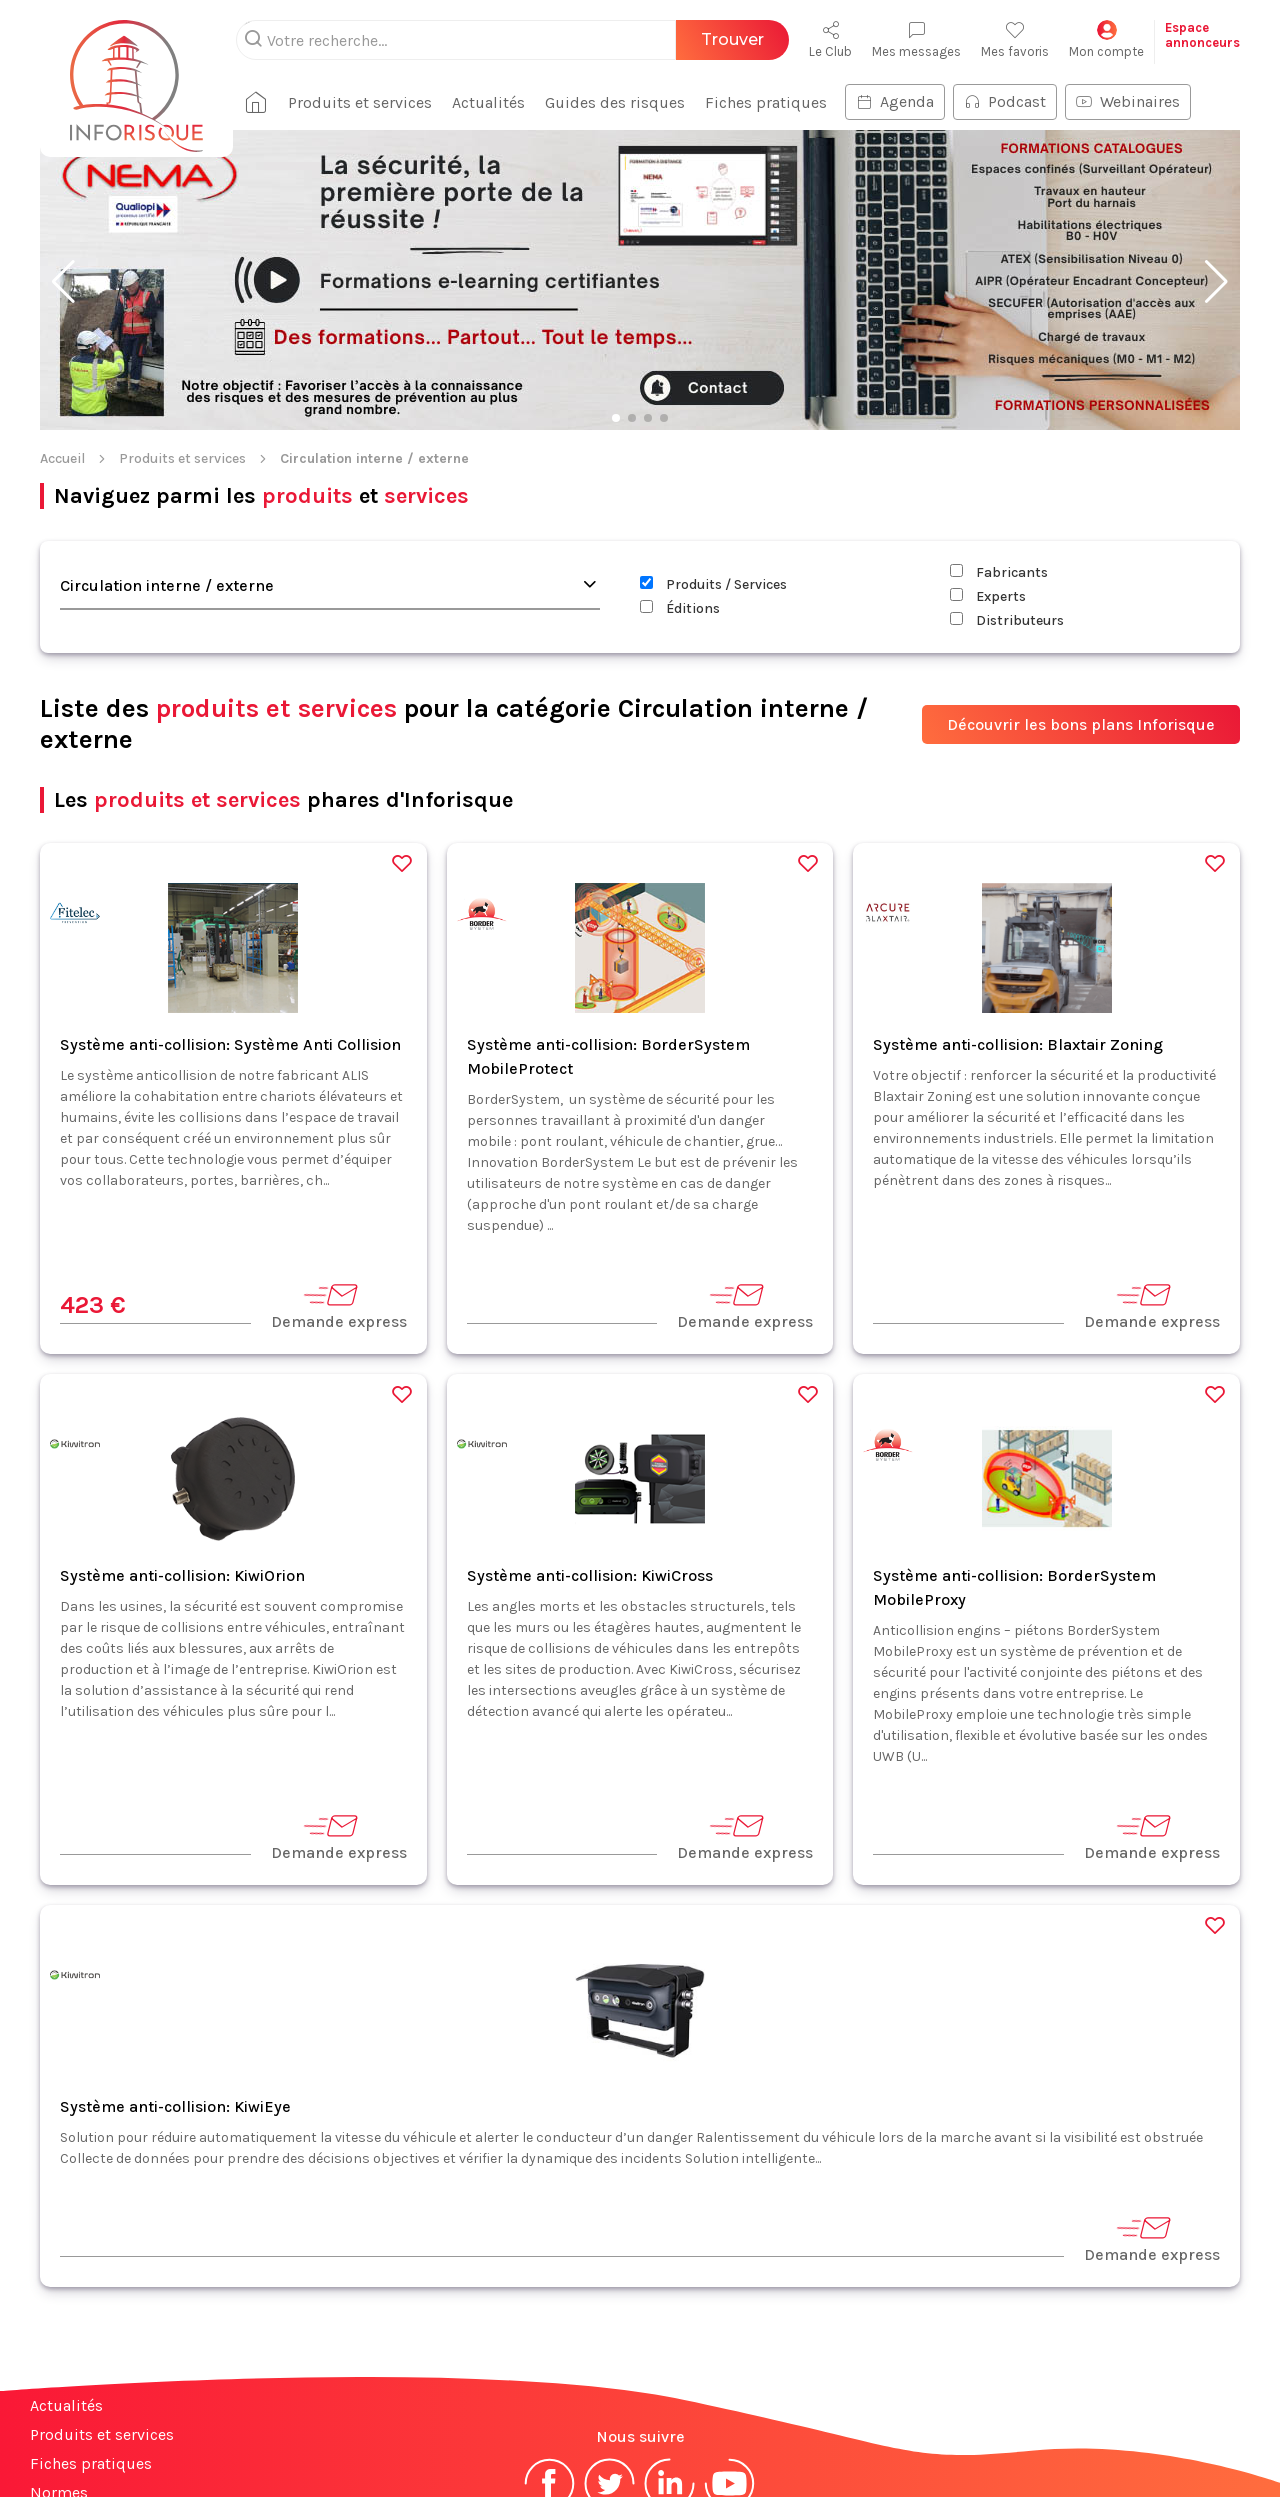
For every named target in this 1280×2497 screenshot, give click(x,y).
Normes (59, 2362)
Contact (58, 2391)
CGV (683, 2420)
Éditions (680, 478)
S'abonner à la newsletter (1160, 2435)
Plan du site (73, 2449)
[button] (63, 152)
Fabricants (999, 442)
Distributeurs (1007, 490)
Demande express (339, 1175)
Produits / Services (713, 454)
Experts (988, 466)
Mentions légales (593, 2420)
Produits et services (182, 328)
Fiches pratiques (91, 2333)
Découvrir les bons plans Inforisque (1081, 594)
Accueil (62, 328)
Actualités (66, 2275)
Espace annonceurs (99, 2420)
